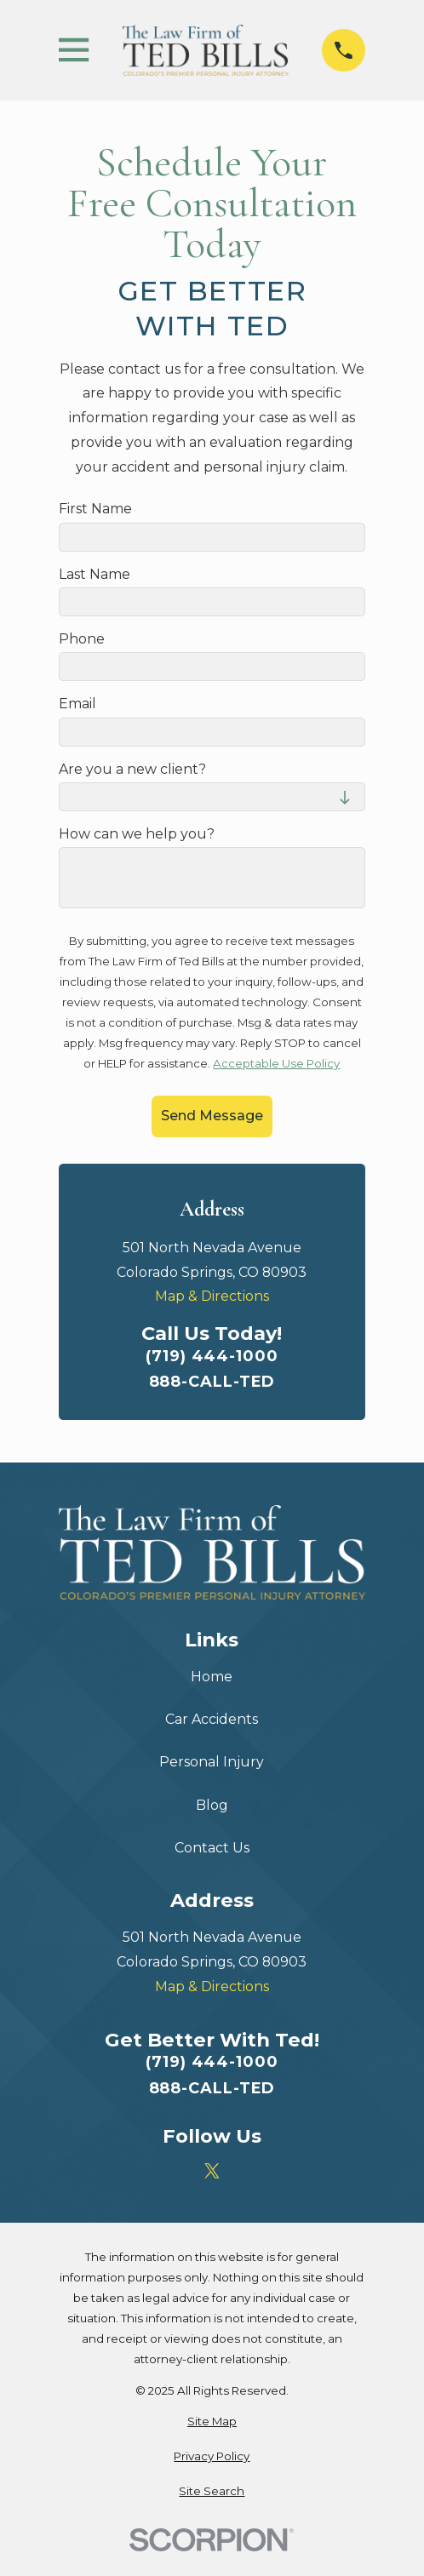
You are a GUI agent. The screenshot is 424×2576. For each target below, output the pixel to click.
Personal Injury (211, 1762)
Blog (212, 1805)
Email (77, 704)
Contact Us (212, 1848)
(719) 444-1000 (212, 1356)
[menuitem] (211, 2422)
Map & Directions (212, 1296)
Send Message (212, 1116)
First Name (95, 509)
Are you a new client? (132, 769)
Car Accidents (211, 1719)
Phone (82, 639)
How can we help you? (137, 834)
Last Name (94, 574)
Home (211, 1677)
